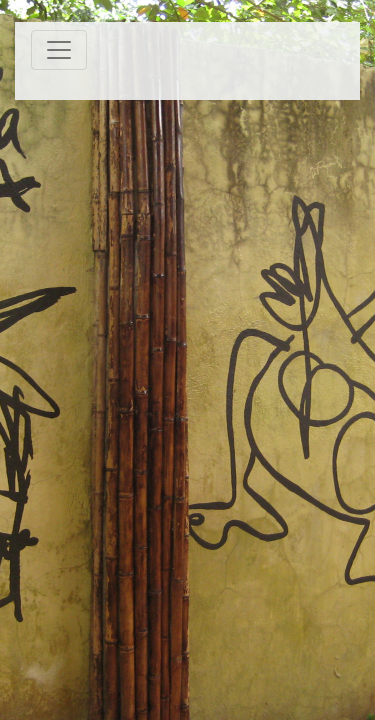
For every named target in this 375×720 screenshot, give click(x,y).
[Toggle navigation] (59, 50)
